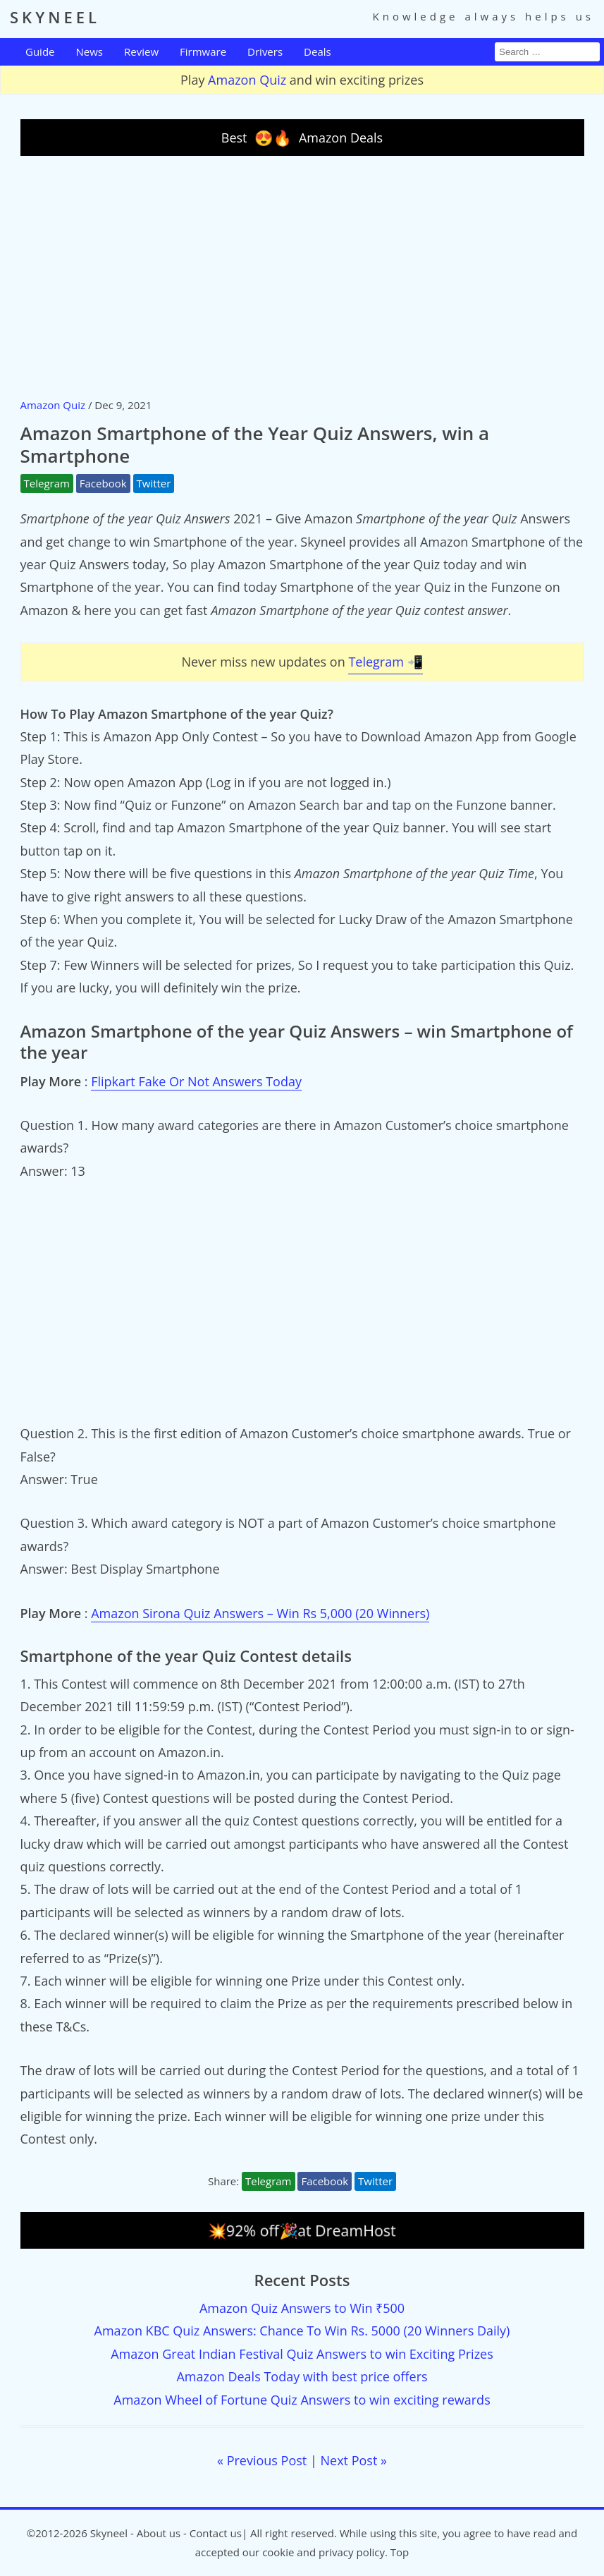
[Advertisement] (302, 276)
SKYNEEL (55, 17)
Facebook (103, 483)
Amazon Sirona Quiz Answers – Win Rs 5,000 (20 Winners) (260, 1613)
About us (158, 2533)
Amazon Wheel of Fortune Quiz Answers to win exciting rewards (301, 2399)
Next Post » (354, 2460)
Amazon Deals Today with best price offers (301, 2376)
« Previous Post (262, 2460)
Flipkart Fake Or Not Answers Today (196, 1081)
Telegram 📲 (385, 661)
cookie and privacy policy (323, 2552)
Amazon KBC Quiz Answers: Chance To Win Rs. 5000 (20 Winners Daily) (302, 2330)
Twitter (154, 483)
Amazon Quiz (247, 79)
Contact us (216, 2533)
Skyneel (109, 2533)
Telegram (47, 483)
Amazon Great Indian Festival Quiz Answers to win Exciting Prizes (302, 2353)
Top (399, 2552)
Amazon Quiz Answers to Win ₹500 (302, 2307)
